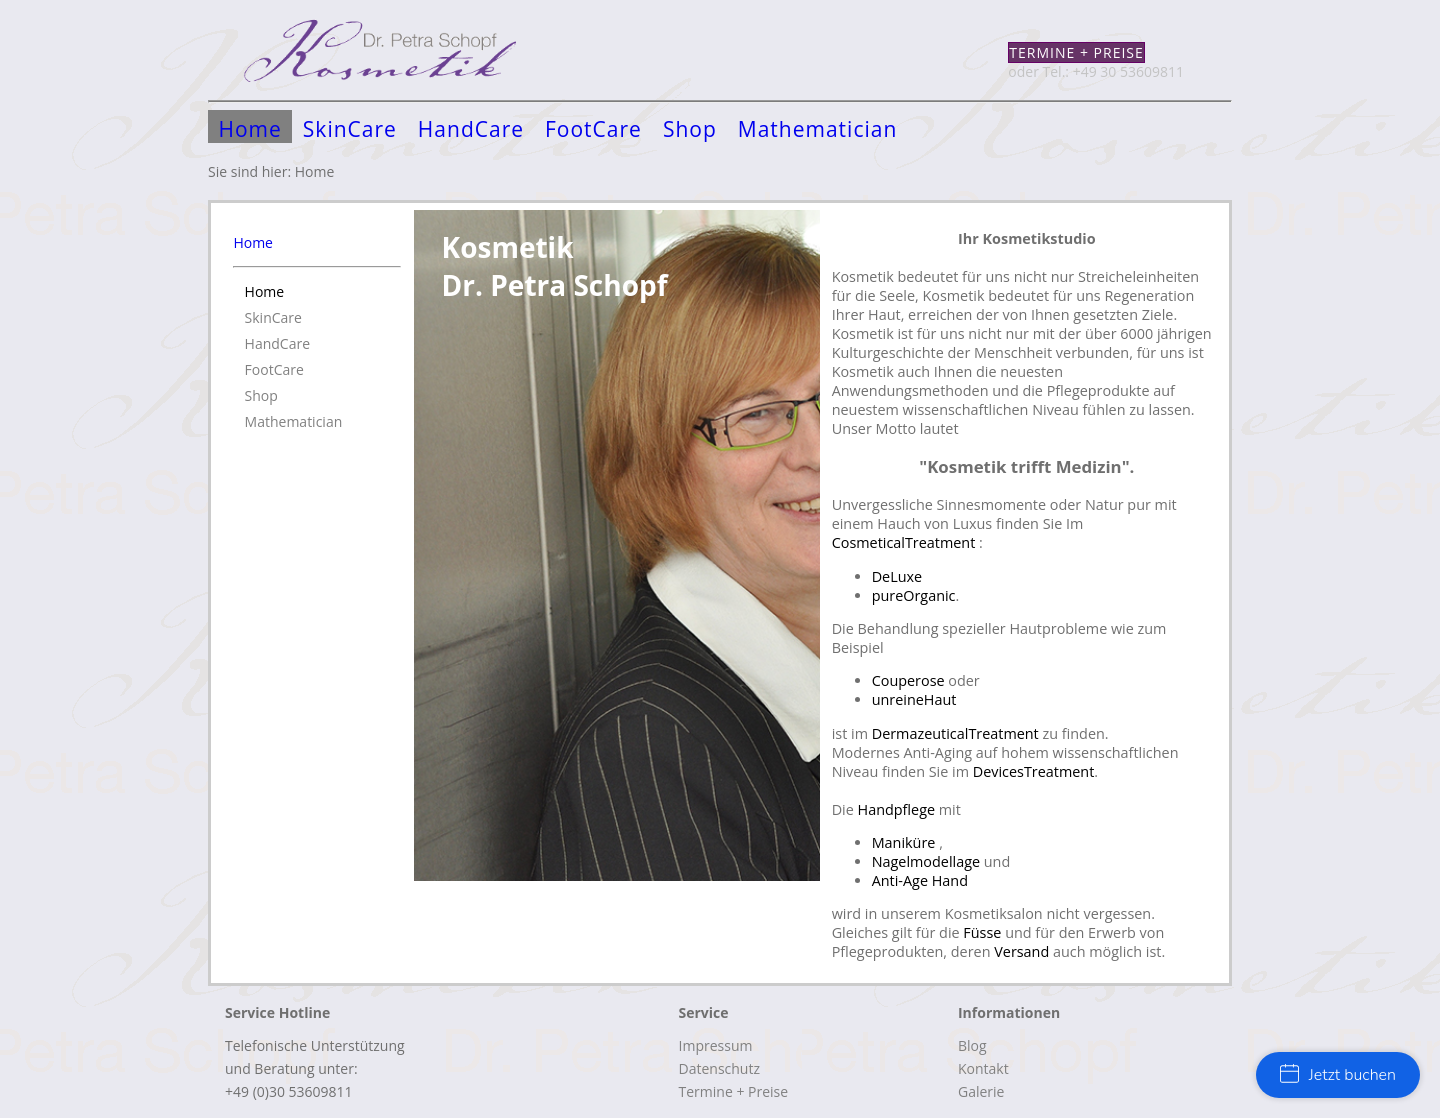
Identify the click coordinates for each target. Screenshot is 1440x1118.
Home (250, 129)
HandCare (471, 129)
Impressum (716, 1045)
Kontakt (983, 1068)
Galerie (981, 1091)
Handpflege (897, 809)
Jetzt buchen (1338, 1075)
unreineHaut (914, 699)
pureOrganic (914, 595)
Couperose (910, 680)
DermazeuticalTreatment (955, 733)
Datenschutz (719, 1068)
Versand (1021, 951)
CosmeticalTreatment (905, 542)
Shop (690, 129)
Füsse (982, 932)
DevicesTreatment (1034, 771)
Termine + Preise (1076, 52)
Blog (972, 1045)
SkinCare (350, 129)
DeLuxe (897, 576)
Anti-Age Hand (920, 880)
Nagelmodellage (928, 861)
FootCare (593, 129)
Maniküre (905, 842)
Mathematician (818, 129)
